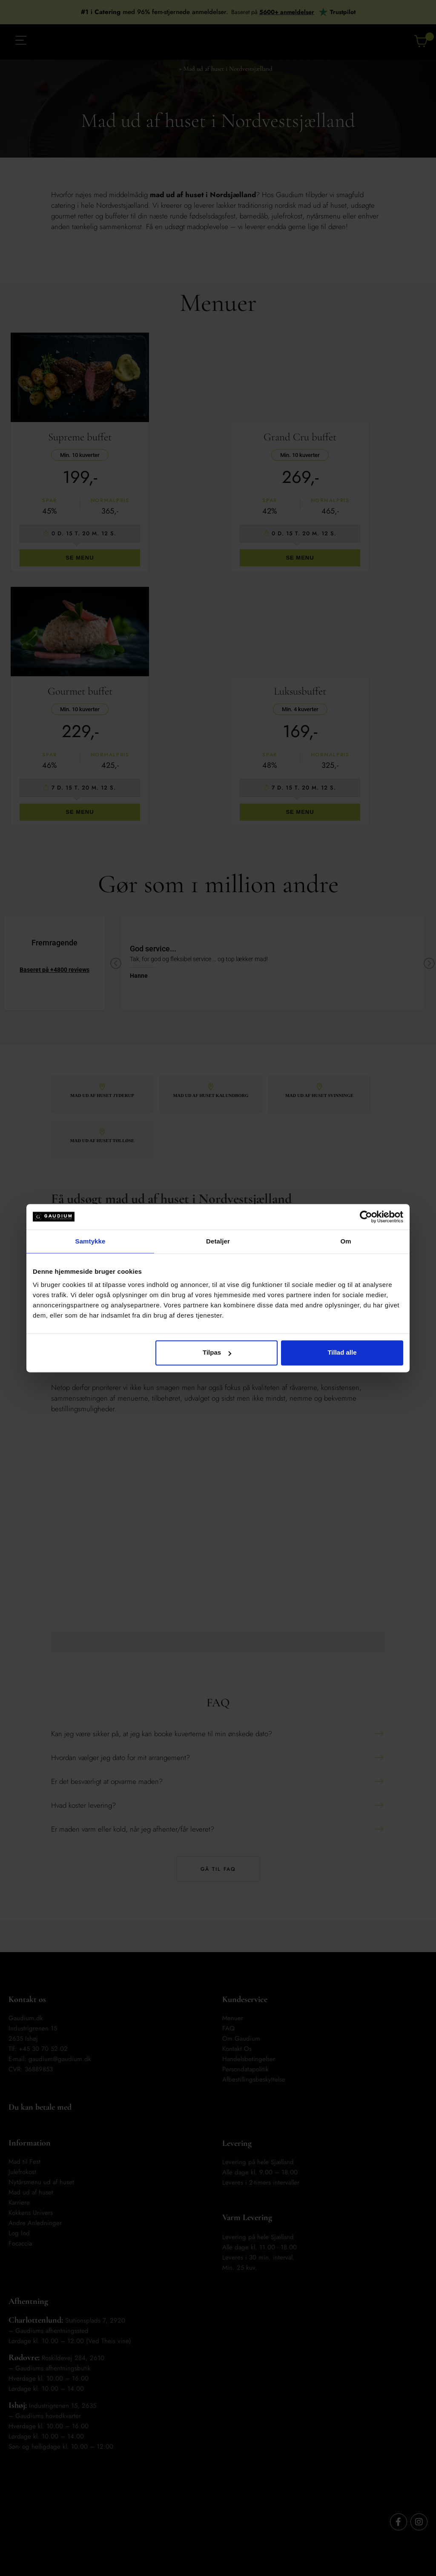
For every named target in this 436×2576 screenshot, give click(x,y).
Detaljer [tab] (218, 1241)
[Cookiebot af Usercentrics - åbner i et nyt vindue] (366, 1216)
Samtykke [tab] (90, 1241)
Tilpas (217, 1352)
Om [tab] (345, 1241)
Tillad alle (341, 1352)
